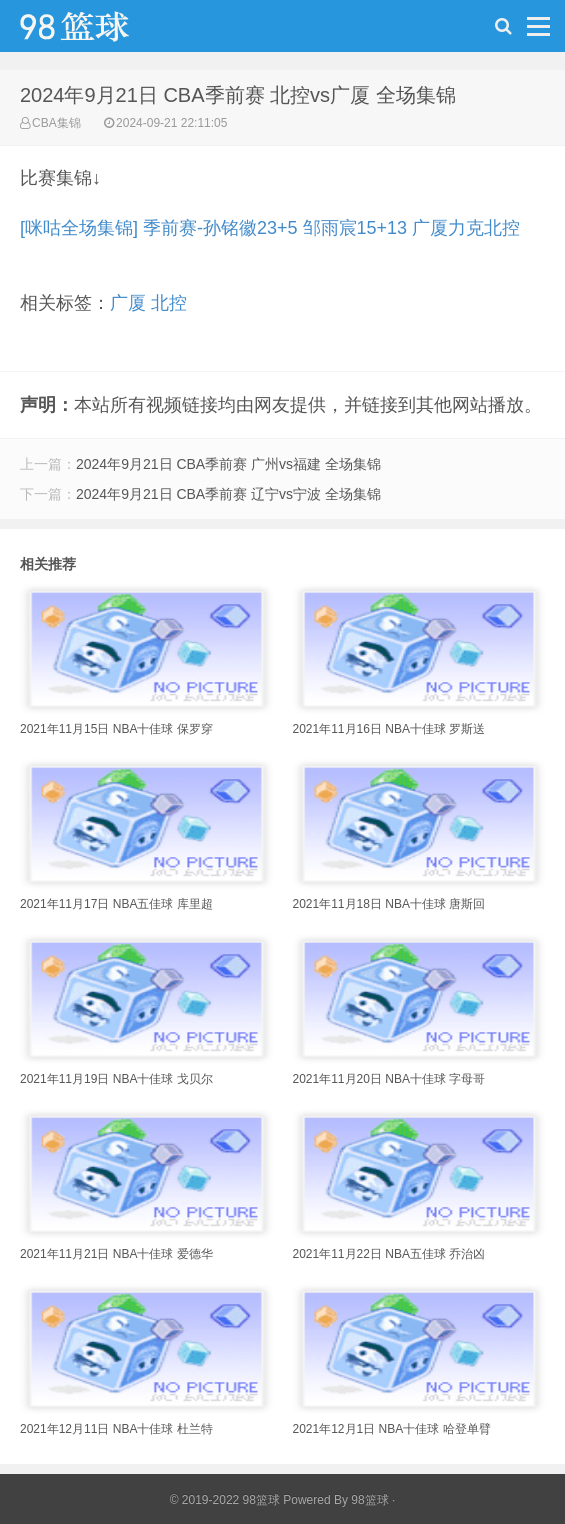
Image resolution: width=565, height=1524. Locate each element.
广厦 (128, 303)
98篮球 (369, 1500)
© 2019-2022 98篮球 (225, 1500)
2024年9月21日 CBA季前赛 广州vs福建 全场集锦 (228, 464)
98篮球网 (100, 31)
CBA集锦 (56, 123)
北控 (169, 303)
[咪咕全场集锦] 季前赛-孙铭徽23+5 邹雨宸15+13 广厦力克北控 (270, 228)
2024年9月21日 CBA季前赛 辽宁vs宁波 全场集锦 (228, 494)
